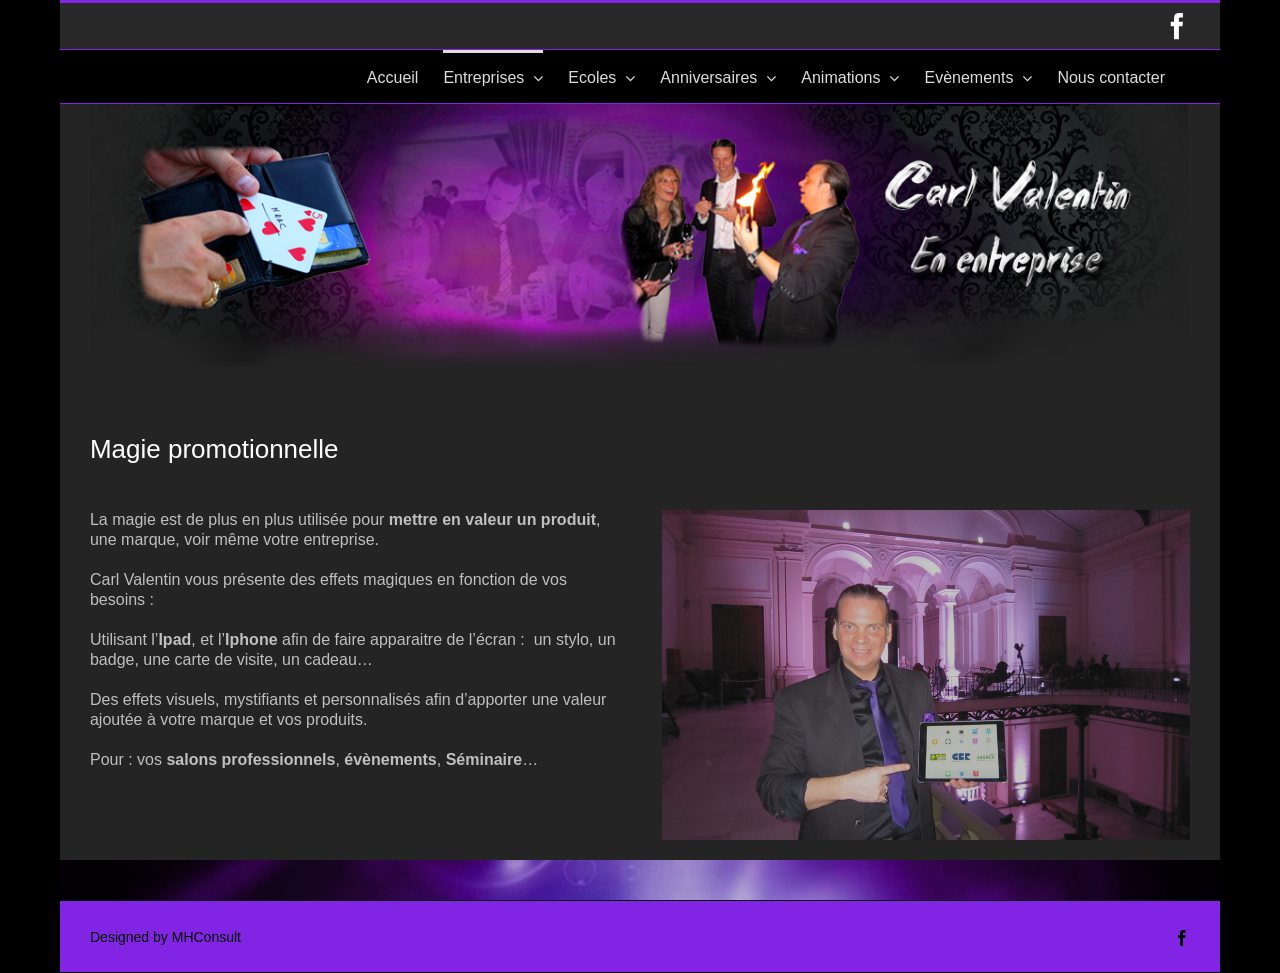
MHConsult (206, 937)
